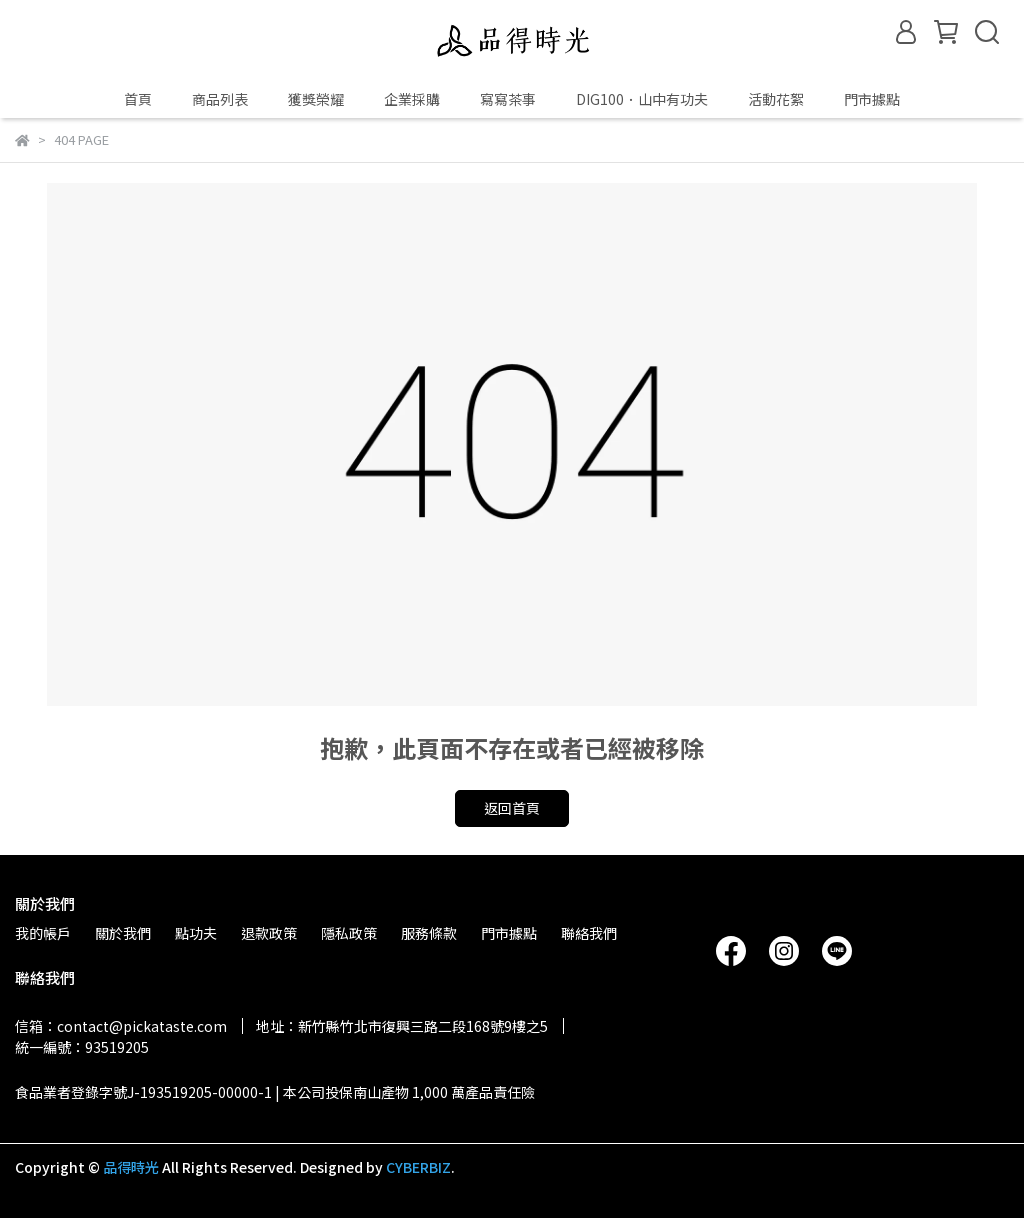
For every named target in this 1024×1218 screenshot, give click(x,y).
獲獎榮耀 (316, 99)
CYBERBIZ (418, 1167)
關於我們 (123, 933)
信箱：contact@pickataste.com (121, 1026)
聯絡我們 (589, 933)
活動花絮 (776, 99)
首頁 (138, 99)
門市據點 (872, 99)
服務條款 (429, 933)
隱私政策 (349, 933)
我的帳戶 (43, 933)
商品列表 (220, 99)
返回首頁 (512, 808)
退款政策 (269, 933)
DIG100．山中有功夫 (642, 99)
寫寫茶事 (508, 99)
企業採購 (412, 99)
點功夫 (196, 933)
